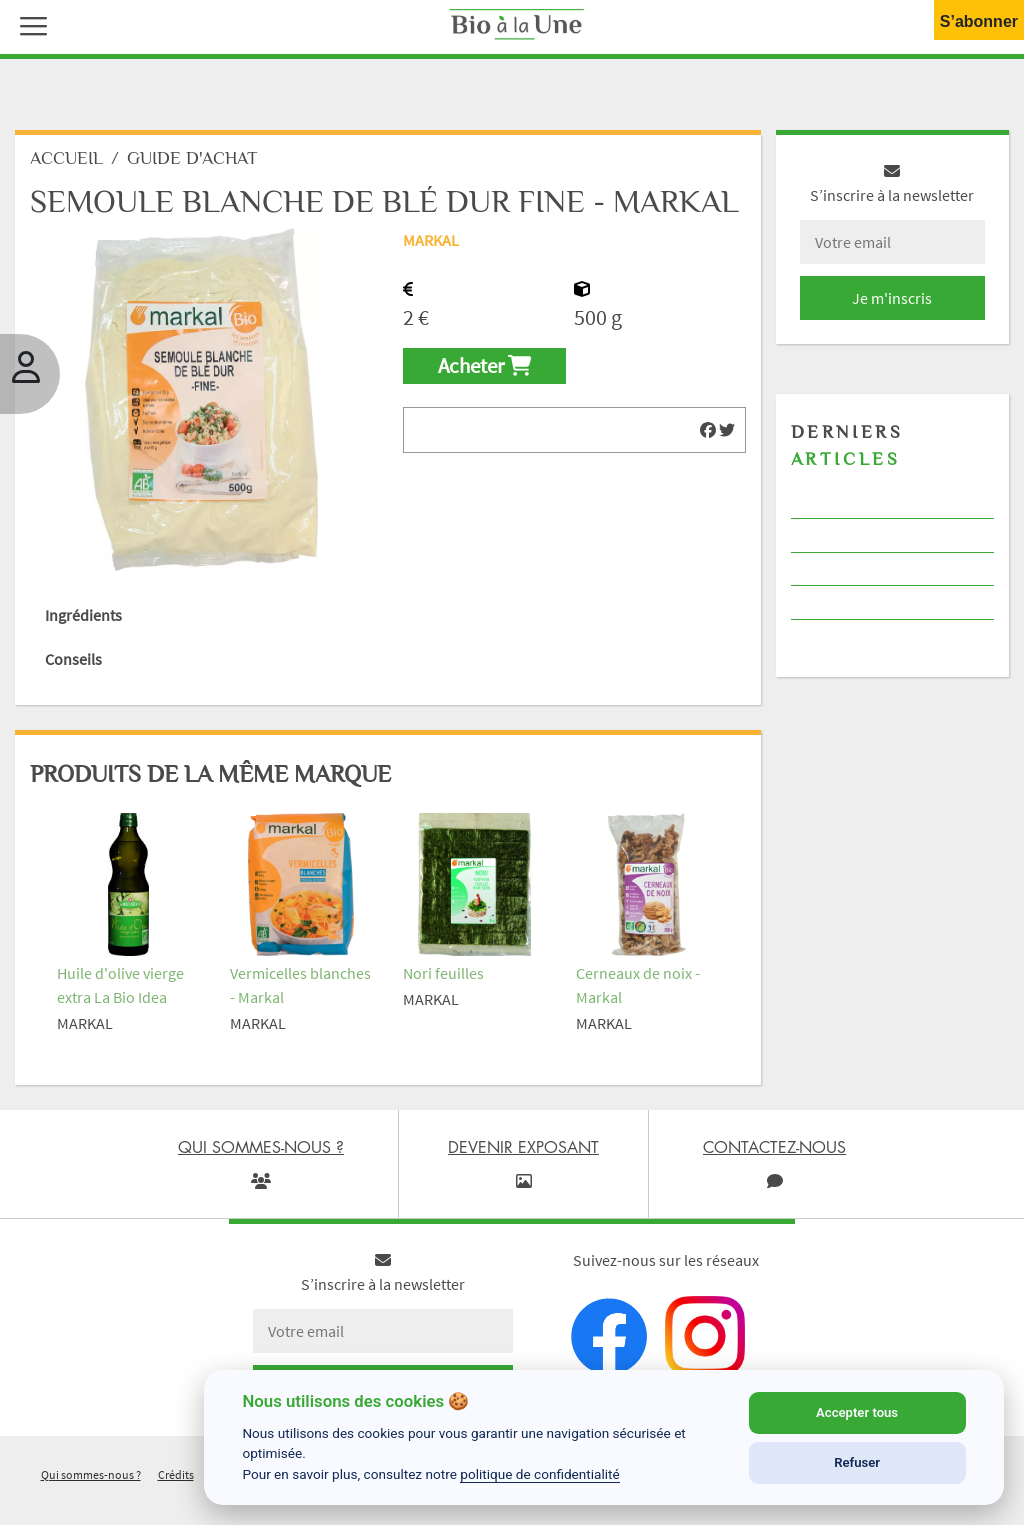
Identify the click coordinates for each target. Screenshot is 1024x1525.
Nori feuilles (443, 973)
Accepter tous (857, 1412)
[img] (708, 430)
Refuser (857, 1462)
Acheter (484, 366)
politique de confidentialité (540, 1474)
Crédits (176, 1474)
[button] (29, 24)
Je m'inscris (892, 298)
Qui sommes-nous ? (91, 1474)
